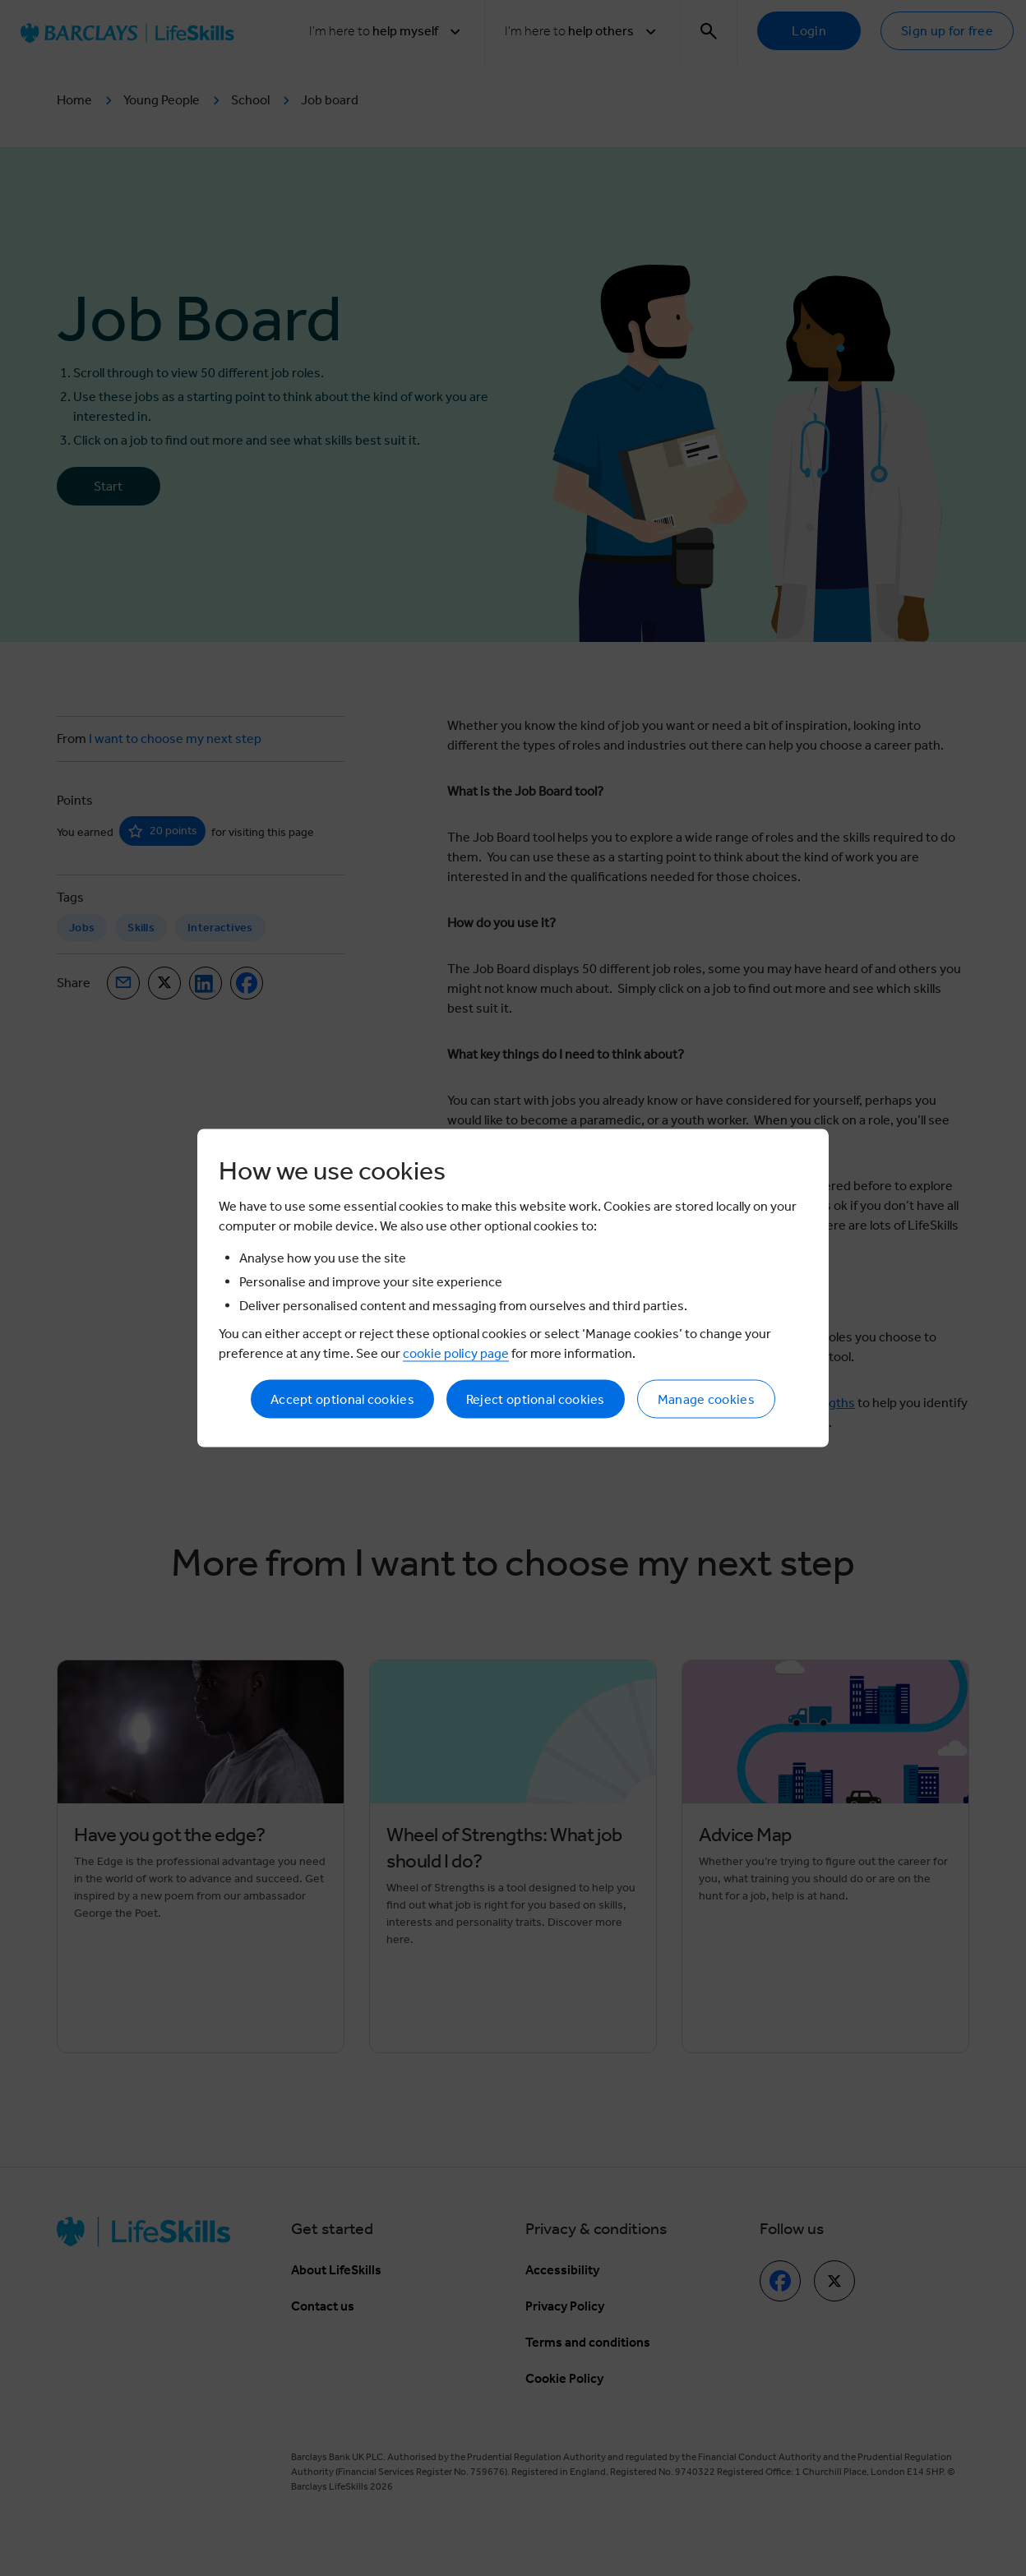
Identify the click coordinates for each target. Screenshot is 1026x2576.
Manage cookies (706, 1399)
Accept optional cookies (342, 1399)
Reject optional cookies (535, 1399)
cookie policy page (456, 1353)
